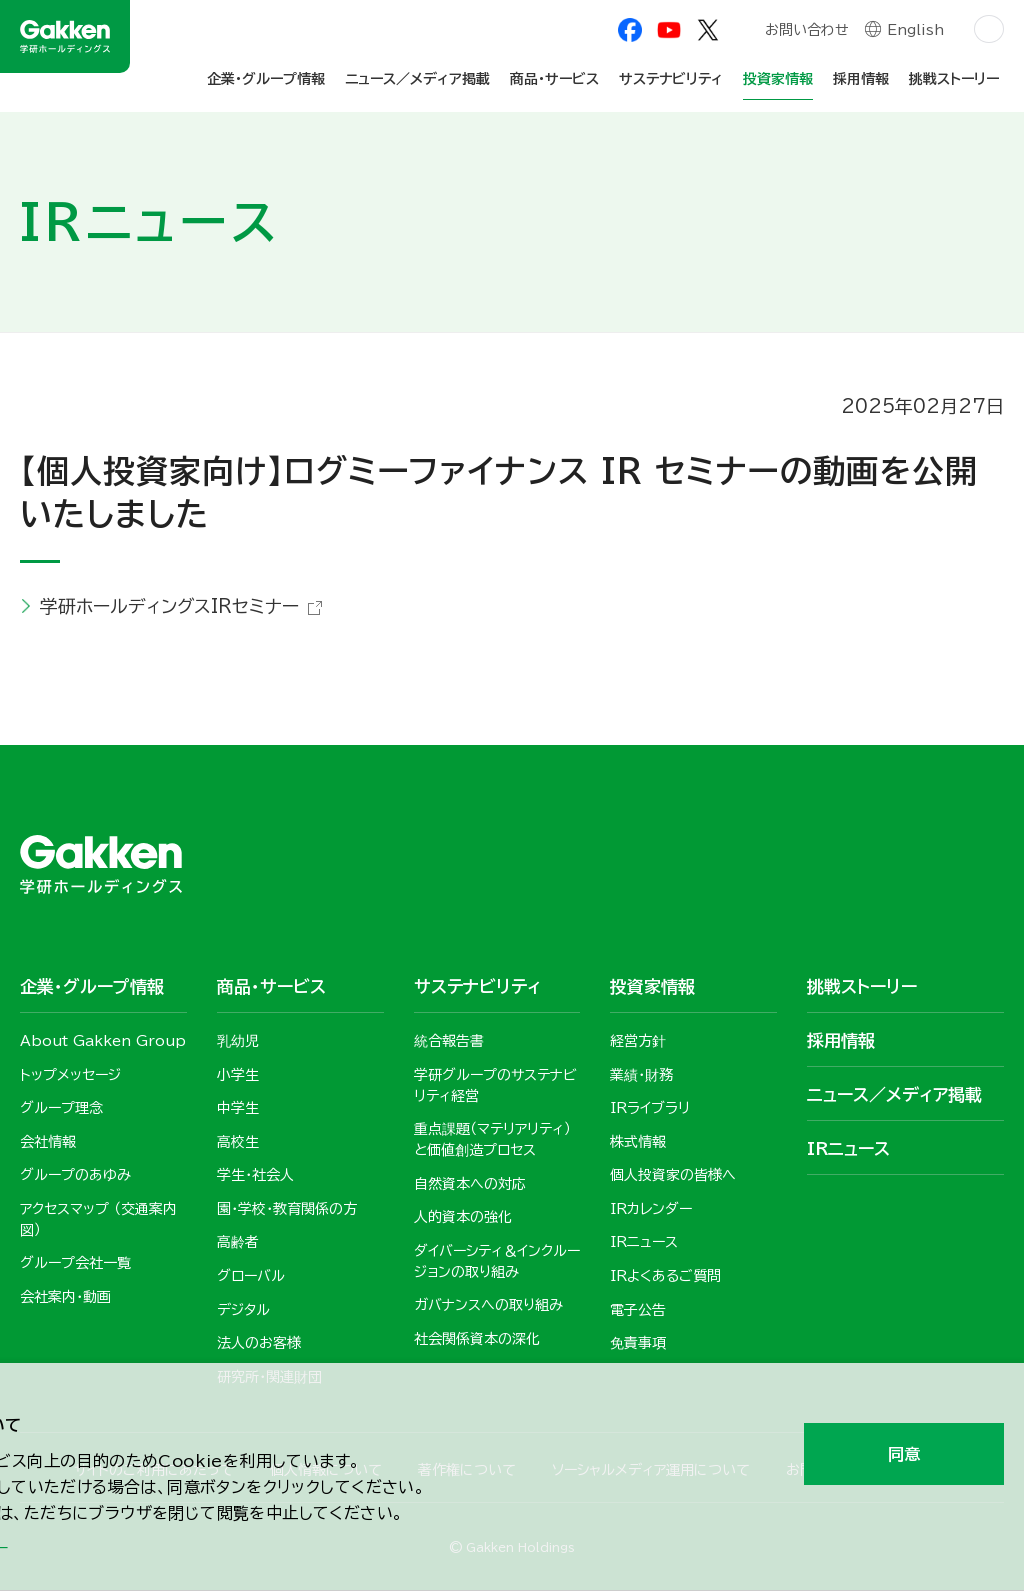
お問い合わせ (806, 32)
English (915, 32)
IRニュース (848, 1148)
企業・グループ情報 (266, 79)
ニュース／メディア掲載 (417, 79)
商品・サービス (554, 79)
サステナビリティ (671, 79)
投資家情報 (778, 79)
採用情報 (861, 79)
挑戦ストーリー (954, 79)
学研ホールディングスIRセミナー (169, 606)
